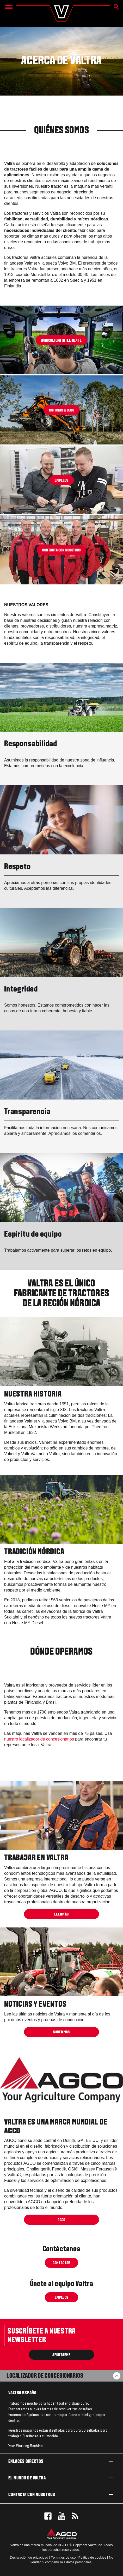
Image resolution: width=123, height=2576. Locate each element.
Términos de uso (63, 2557)
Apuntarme (61, 2355)
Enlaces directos (61, 2461)
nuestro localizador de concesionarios (39, 1739)
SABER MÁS (61, 2032)
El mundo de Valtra (61, 2477)
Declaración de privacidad (29, 2557)
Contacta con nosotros (61, 2494)
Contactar (61, 2263)
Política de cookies (92, 2557)
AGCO (61, 2220)
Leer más (61, 1914)
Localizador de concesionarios (45, 2376)
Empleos (62, 2297)
